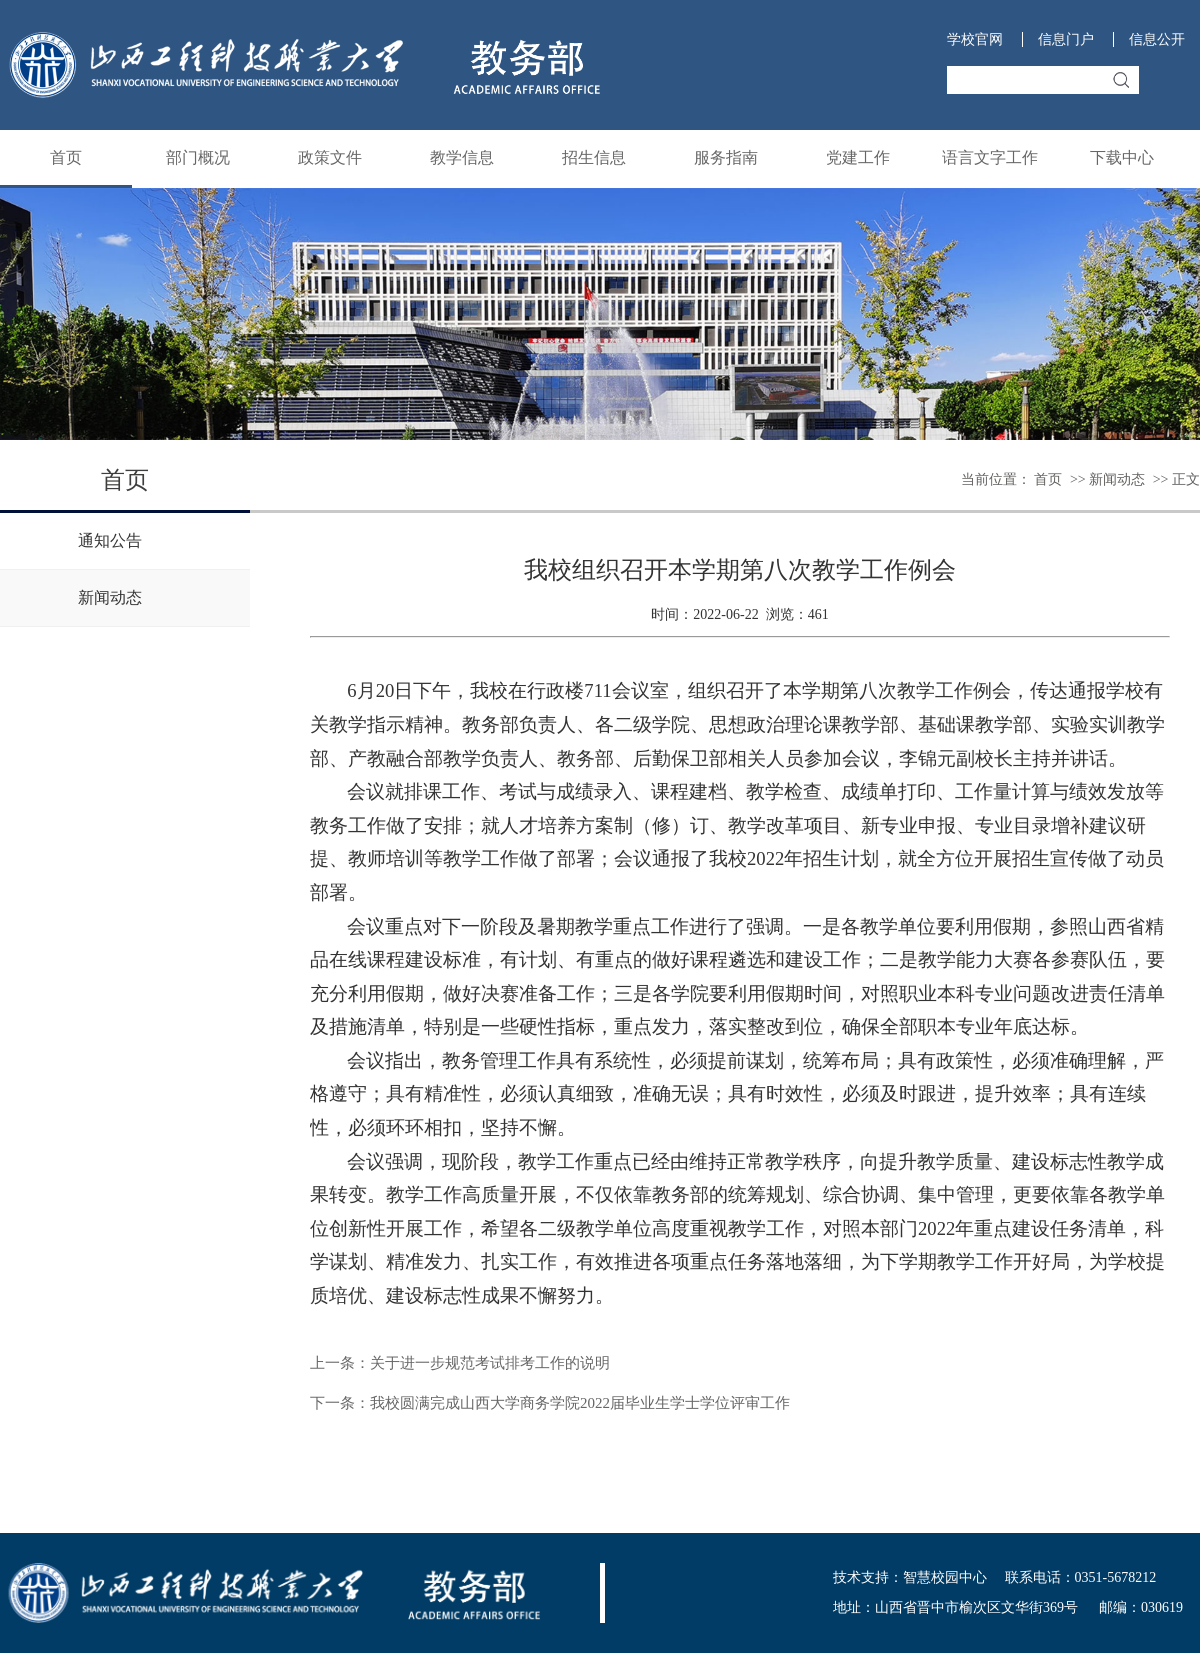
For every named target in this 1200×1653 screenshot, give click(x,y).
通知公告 (110, 540)
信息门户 (1066, 39)
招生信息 (594, 157)
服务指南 (726, 157)
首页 (66, 157)
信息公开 (1157, 39)
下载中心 (1122, 157)
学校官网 (975, 39)
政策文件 (330, 157)
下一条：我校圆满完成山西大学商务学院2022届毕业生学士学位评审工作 (550, 1403)
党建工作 (858, 157)
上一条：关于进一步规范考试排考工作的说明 (460, 1363)
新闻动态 (1117, 479)
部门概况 (198, 157)
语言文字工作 (990, 157)
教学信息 (462, 157)
